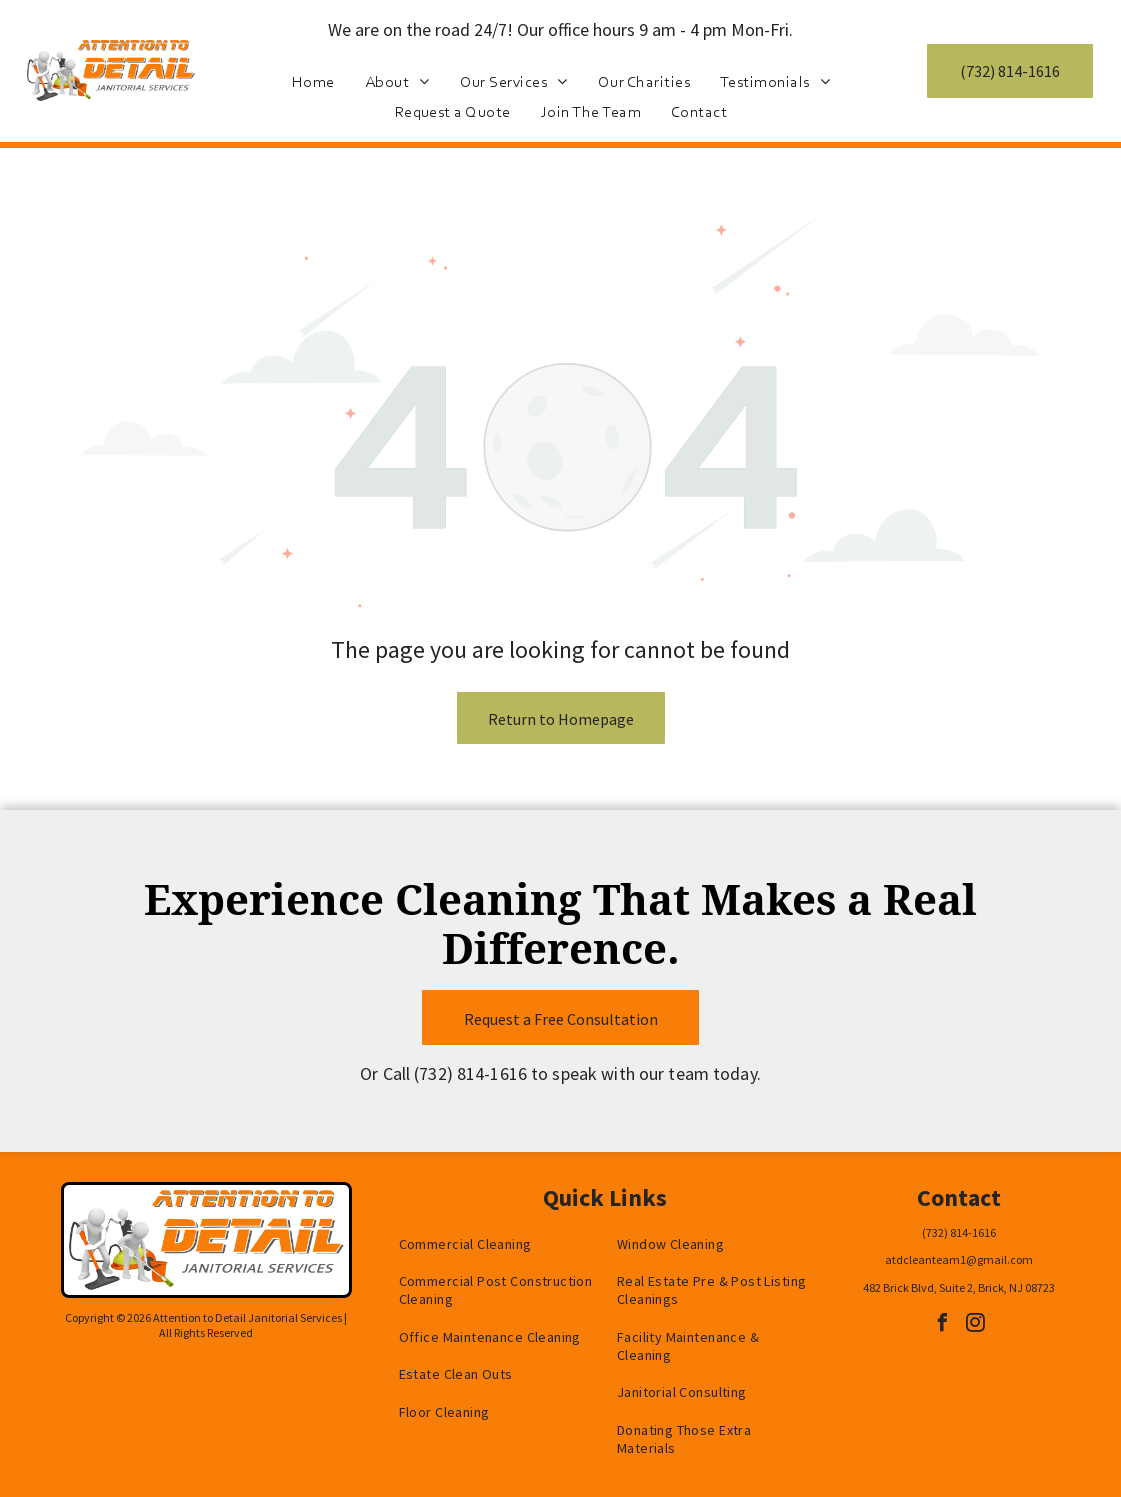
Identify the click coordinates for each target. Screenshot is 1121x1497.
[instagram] (975, 1325)
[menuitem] (313, 81)
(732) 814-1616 (470, 1073)
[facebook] (942, 1325)
